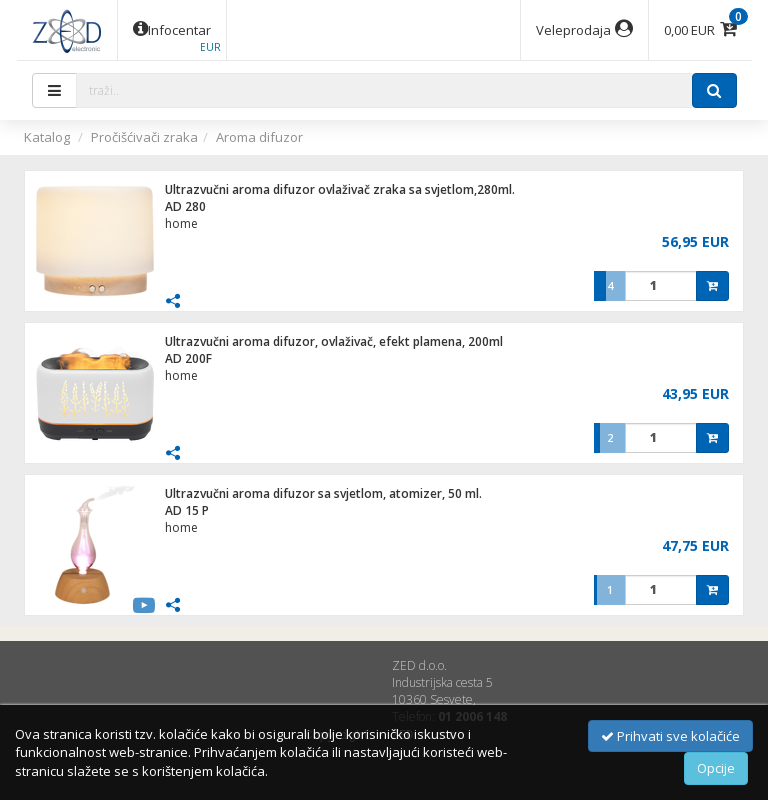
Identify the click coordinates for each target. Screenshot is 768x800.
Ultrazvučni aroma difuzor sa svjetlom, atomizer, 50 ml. (323, 493)
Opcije (716, 768)
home (181, 223)
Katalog (47, 137)
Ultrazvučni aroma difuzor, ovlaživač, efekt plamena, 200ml (334, 341)
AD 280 (185, 206)
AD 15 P (187, 510)
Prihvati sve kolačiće (670, 736)
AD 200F (188, 358)
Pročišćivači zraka (144, 137)
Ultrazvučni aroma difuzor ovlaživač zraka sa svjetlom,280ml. (340, 189)
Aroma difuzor (259, 137)
